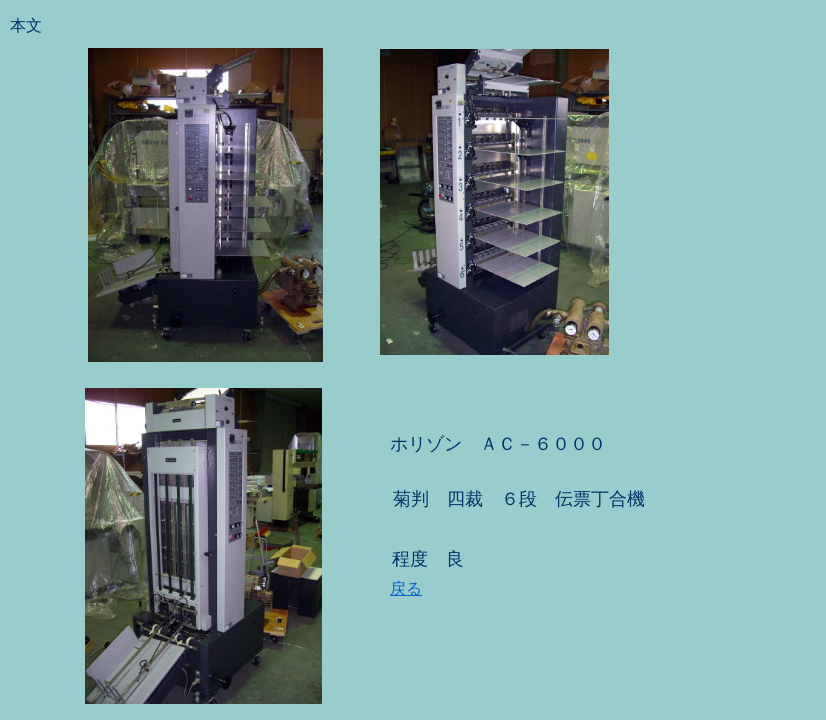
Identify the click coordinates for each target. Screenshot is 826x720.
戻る (406, 588)
